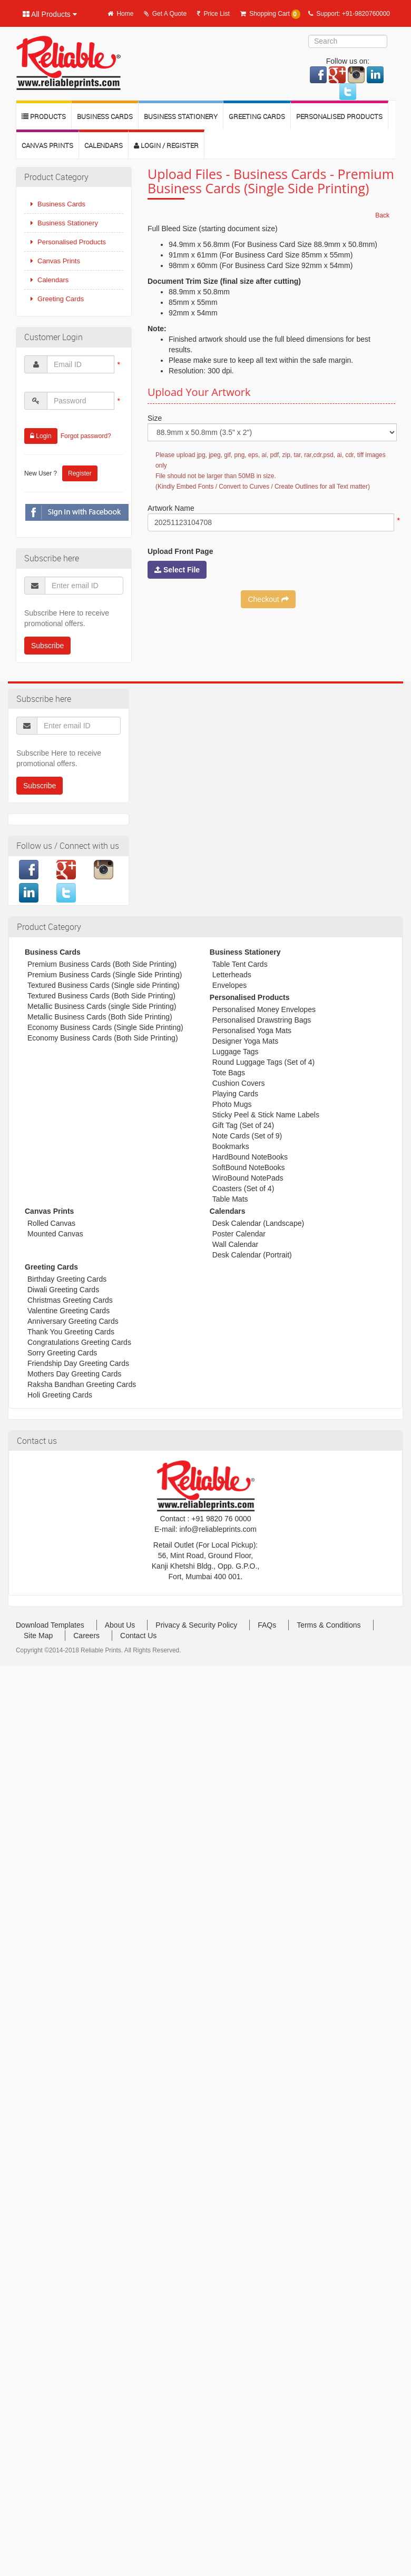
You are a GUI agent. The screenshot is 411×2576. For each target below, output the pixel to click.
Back (382, 215)
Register (80, 473)
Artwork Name (171, 508)
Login (41, 436)
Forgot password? (86, 436)
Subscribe (47, 645)
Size (155, 418)
